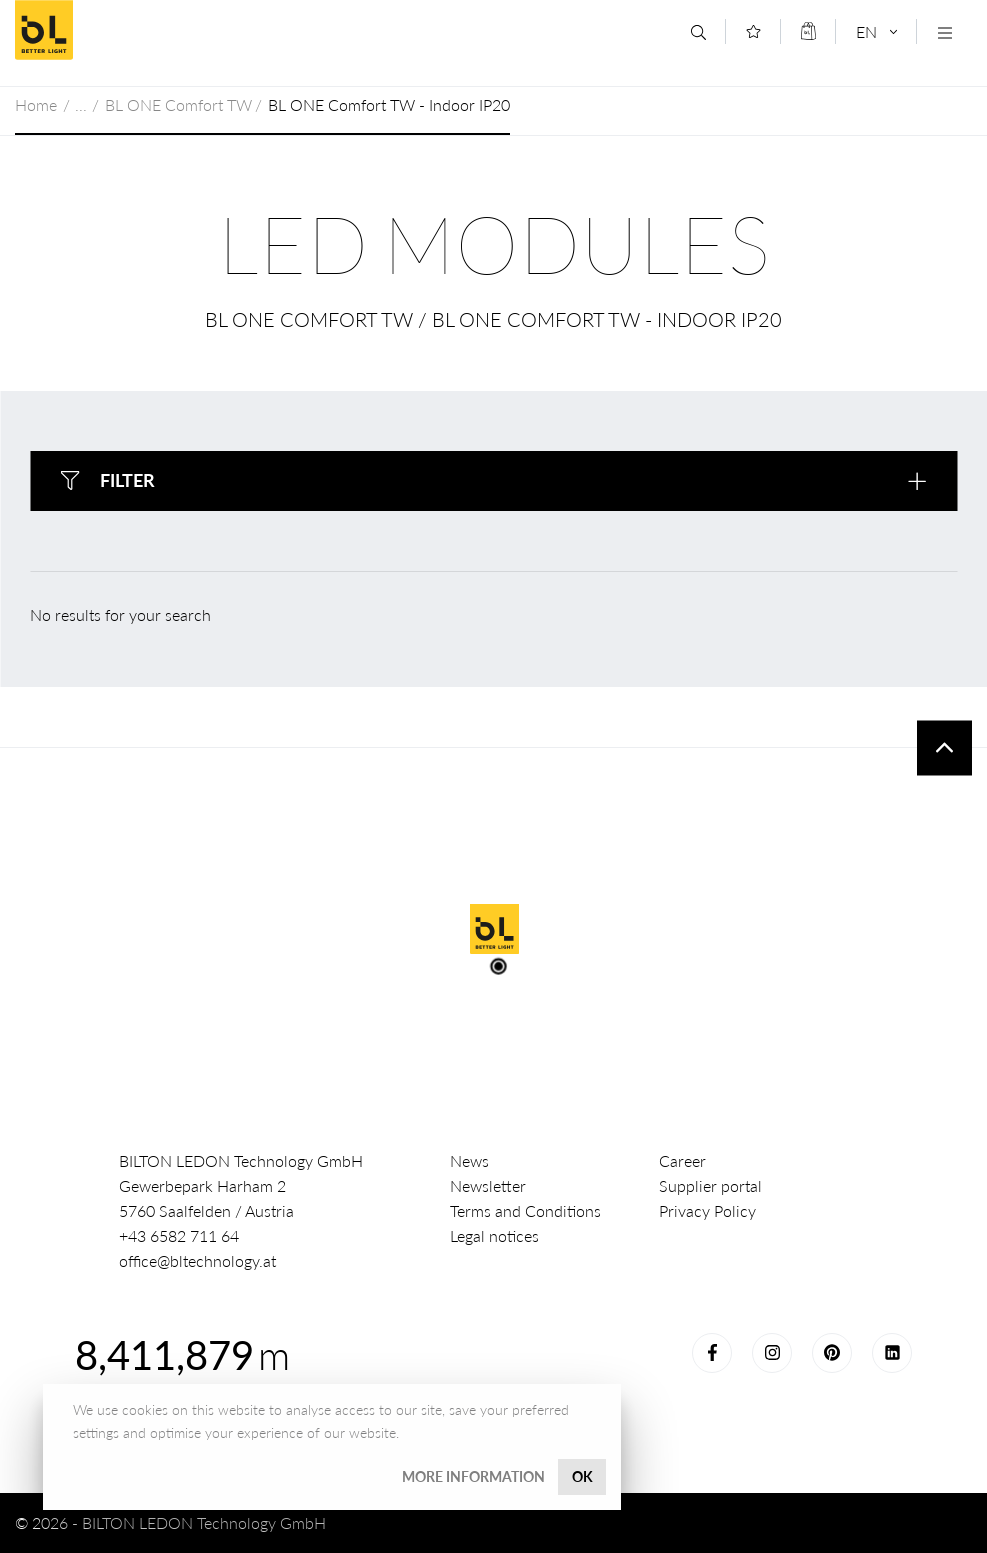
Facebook (712, 1353)
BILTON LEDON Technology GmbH (159, 30)
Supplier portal (710, 1185)
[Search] (698, 32)
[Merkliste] (753, 31)
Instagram (772, 1353)
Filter (127, 480)
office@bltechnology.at (197, 1260)
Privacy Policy (707, 1210)
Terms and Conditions (525, 1210)
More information (473, 1476)
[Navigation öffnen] (944, 32)
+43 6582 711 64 (179, 1235)
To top (944, 747)
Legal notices (494, 1235)
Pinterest (832, 1353)
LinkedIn (892, 1353)
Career (682, 1160)
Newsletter (488, 1185)
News (469, 1160)
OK (582, 1476)
